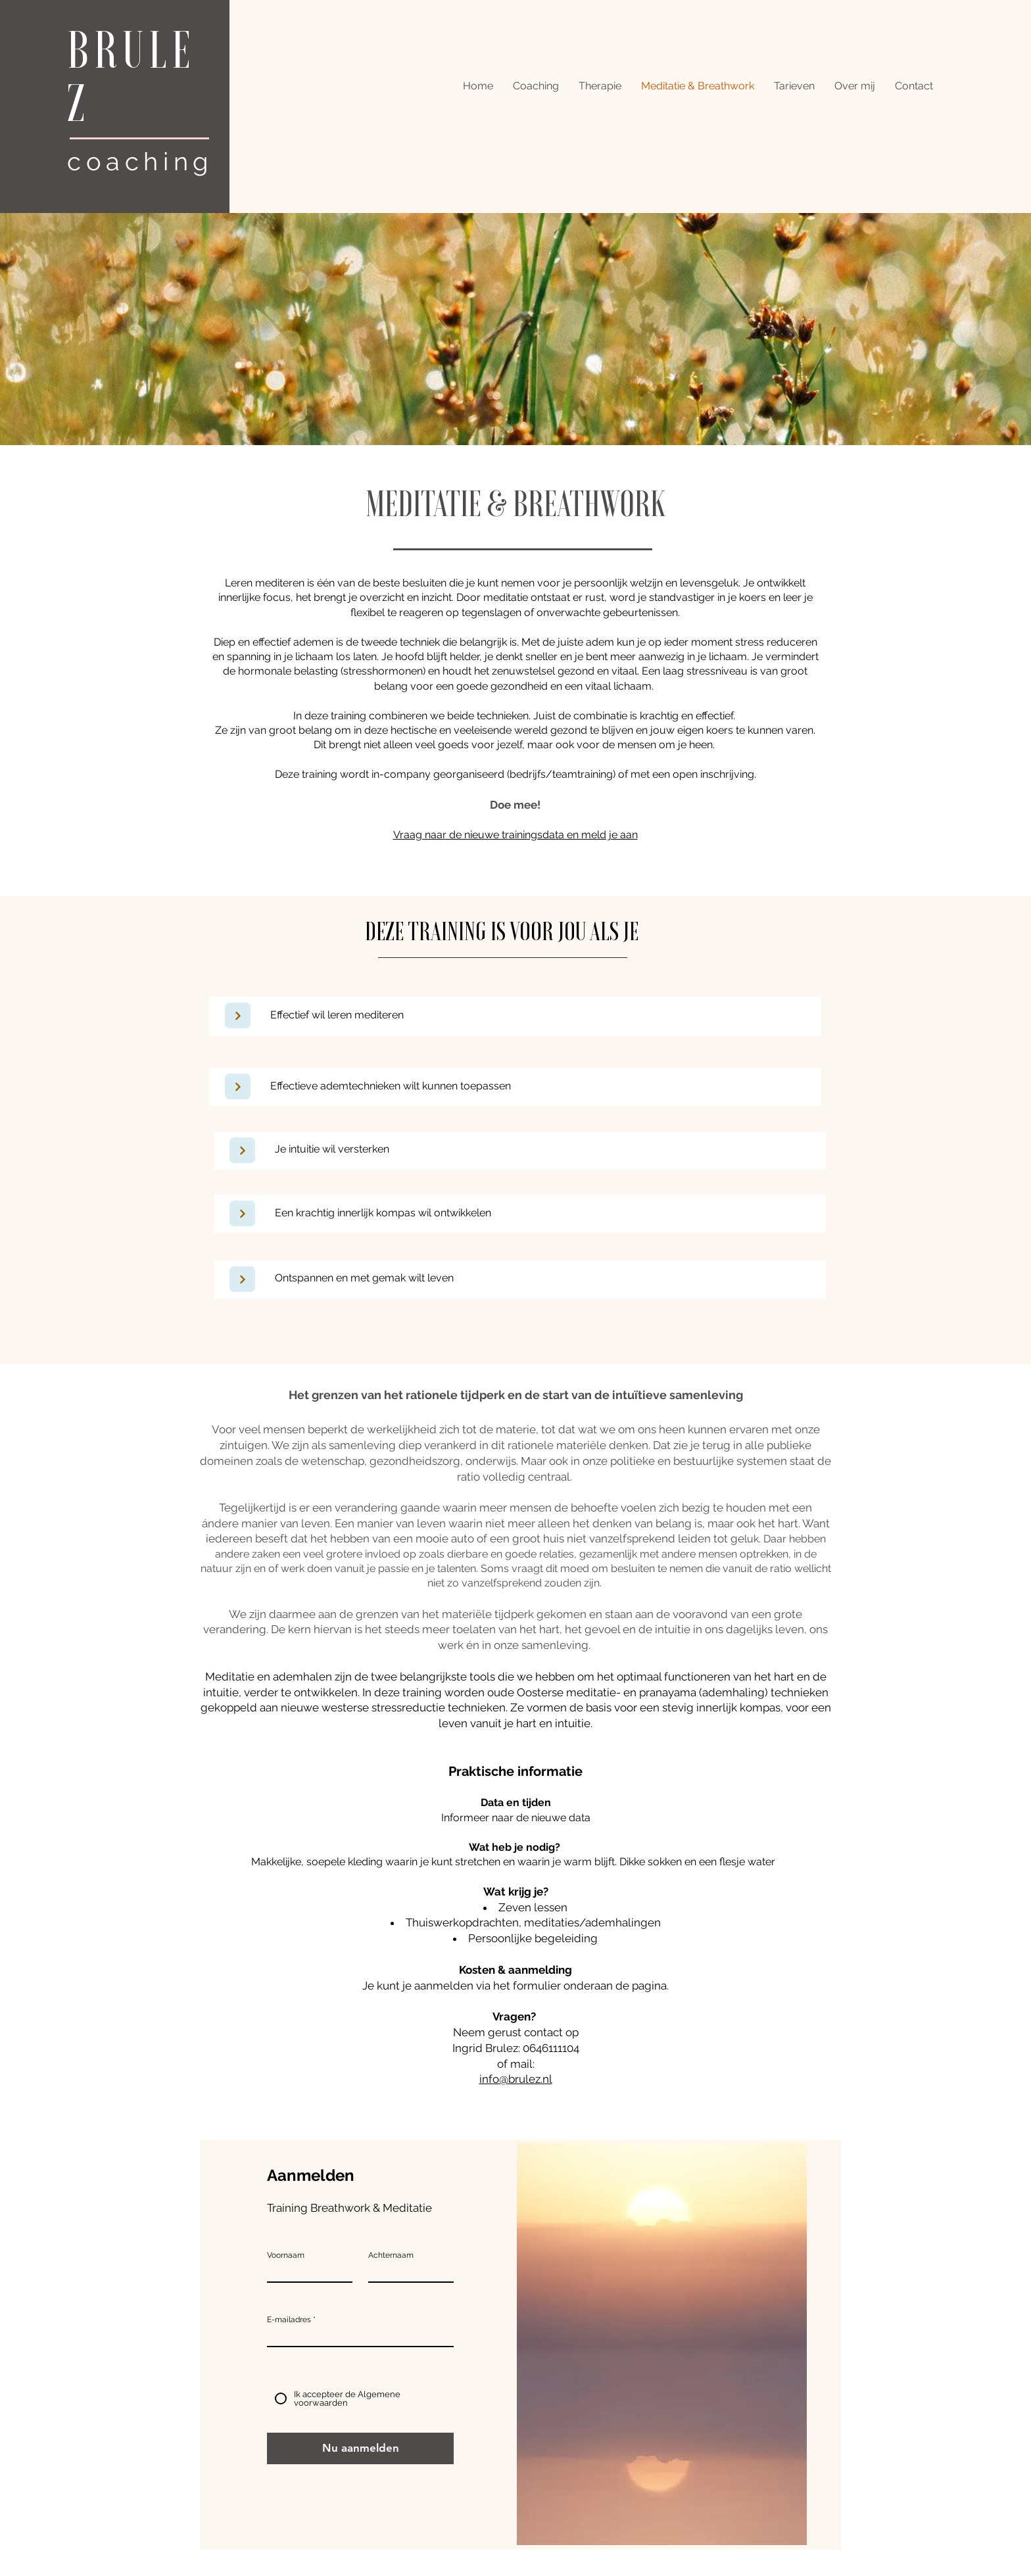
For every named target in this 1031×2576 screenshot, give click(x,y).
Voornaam (285, 2255)
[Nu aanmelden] (360, 2448)
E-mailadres (289, 2320)
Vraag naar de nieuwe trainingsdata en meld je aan (515, 834)
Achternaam (391, 2255)
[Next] (238, 1015)
